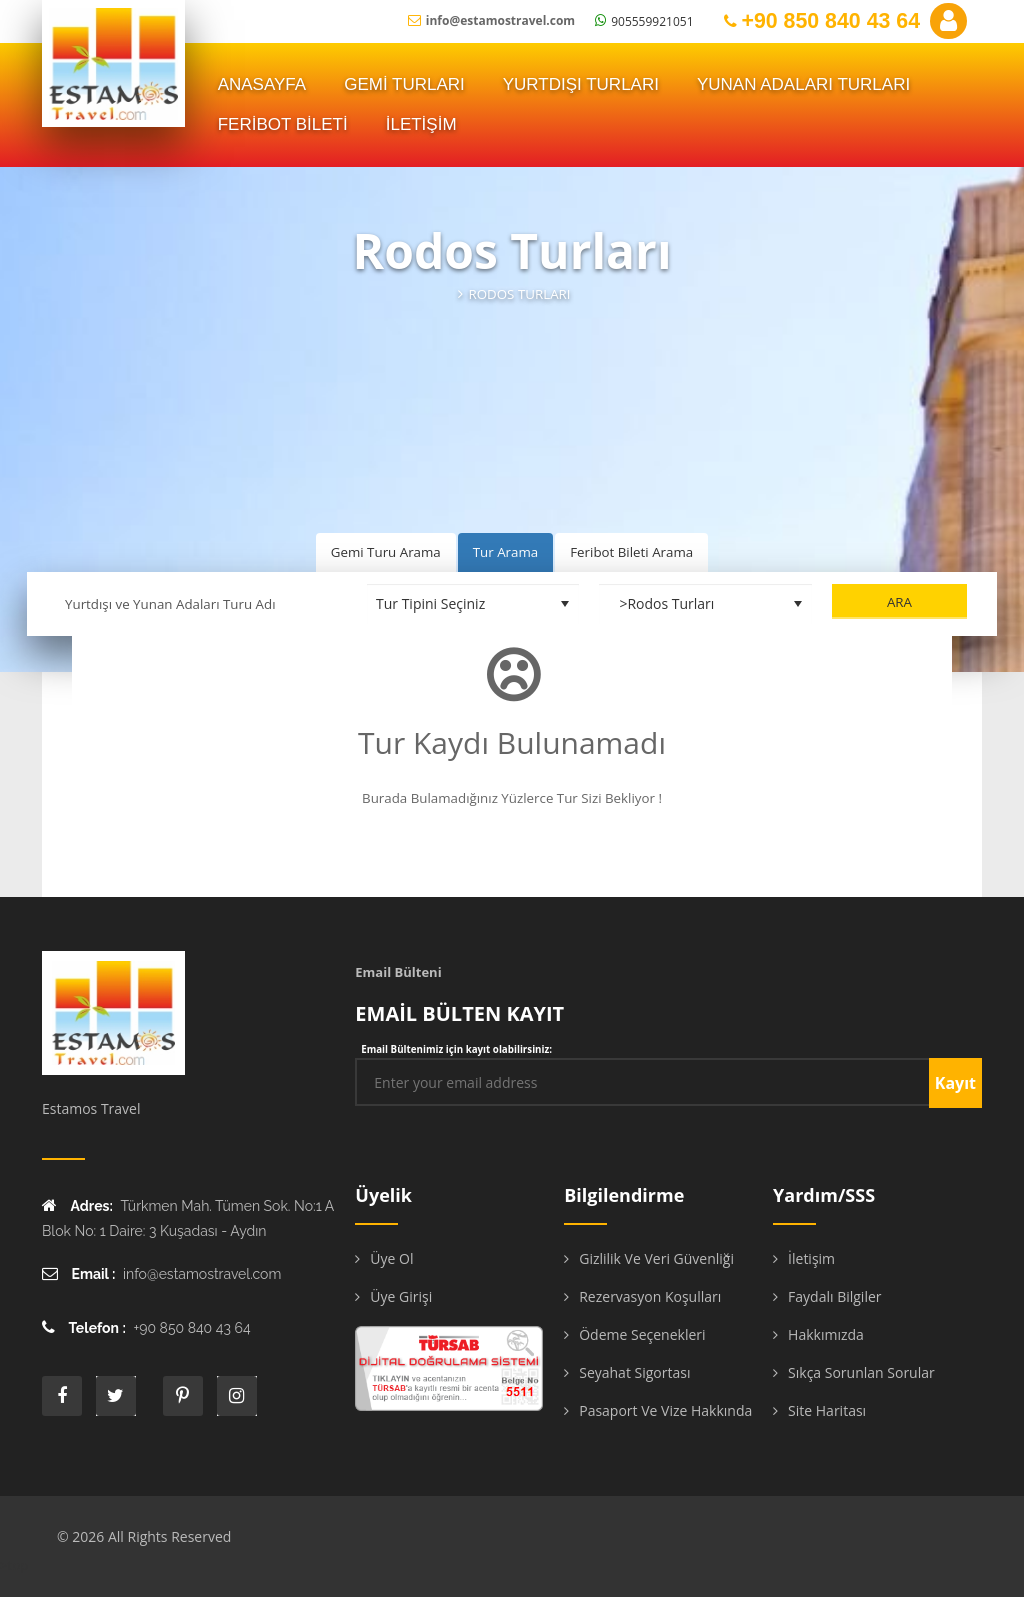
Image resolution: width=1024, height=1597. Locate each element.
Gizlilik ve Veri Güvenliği (656, 1258)
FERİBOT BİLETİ (283, 124)
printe (183, 1396)
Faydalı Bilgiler (834, 1296)
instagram (237, 1396)
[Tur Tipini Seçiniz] (473, 604)
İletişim (811, 1258)
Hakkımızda (826, 1334)
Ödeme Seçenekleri (642, 1334)
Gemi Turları (404, 84)
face (62, 1396)
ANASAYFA (262, 84)
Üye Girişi (401, 1296)
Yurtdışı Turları (581, 84)
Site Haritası (827, 1410)
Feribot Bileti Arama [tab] (631, 552)
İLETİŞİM (421, 124)
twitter (116, 1396)
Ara (899, 602)
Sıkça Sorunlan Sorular (861, 1372)
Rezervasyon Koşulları (650, 1296)
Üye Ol (391, 1258)
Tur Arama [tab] (505, 552)
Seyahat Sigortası (634, 1372)
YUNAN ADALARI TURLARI (803, 84)
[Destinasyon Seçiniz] (705, 604)
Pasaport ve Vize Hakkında (665, 1410)
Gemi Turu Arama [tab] (386, 552)
